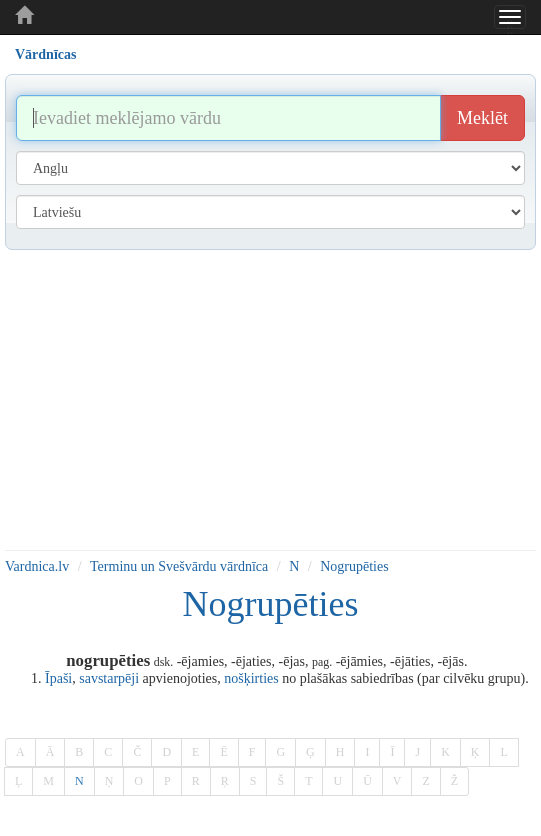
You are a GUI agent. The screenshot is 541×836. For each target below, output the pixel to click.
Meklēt (482, 118)
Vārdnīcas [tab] (45, 54)
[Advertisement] (270, 400)
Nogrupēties (354, 566)
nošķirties (251, 678)
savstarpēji (109, 678)
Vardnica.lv (37, 566)
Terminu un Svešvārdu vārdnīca (179, 566)
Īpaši (58, 678)
